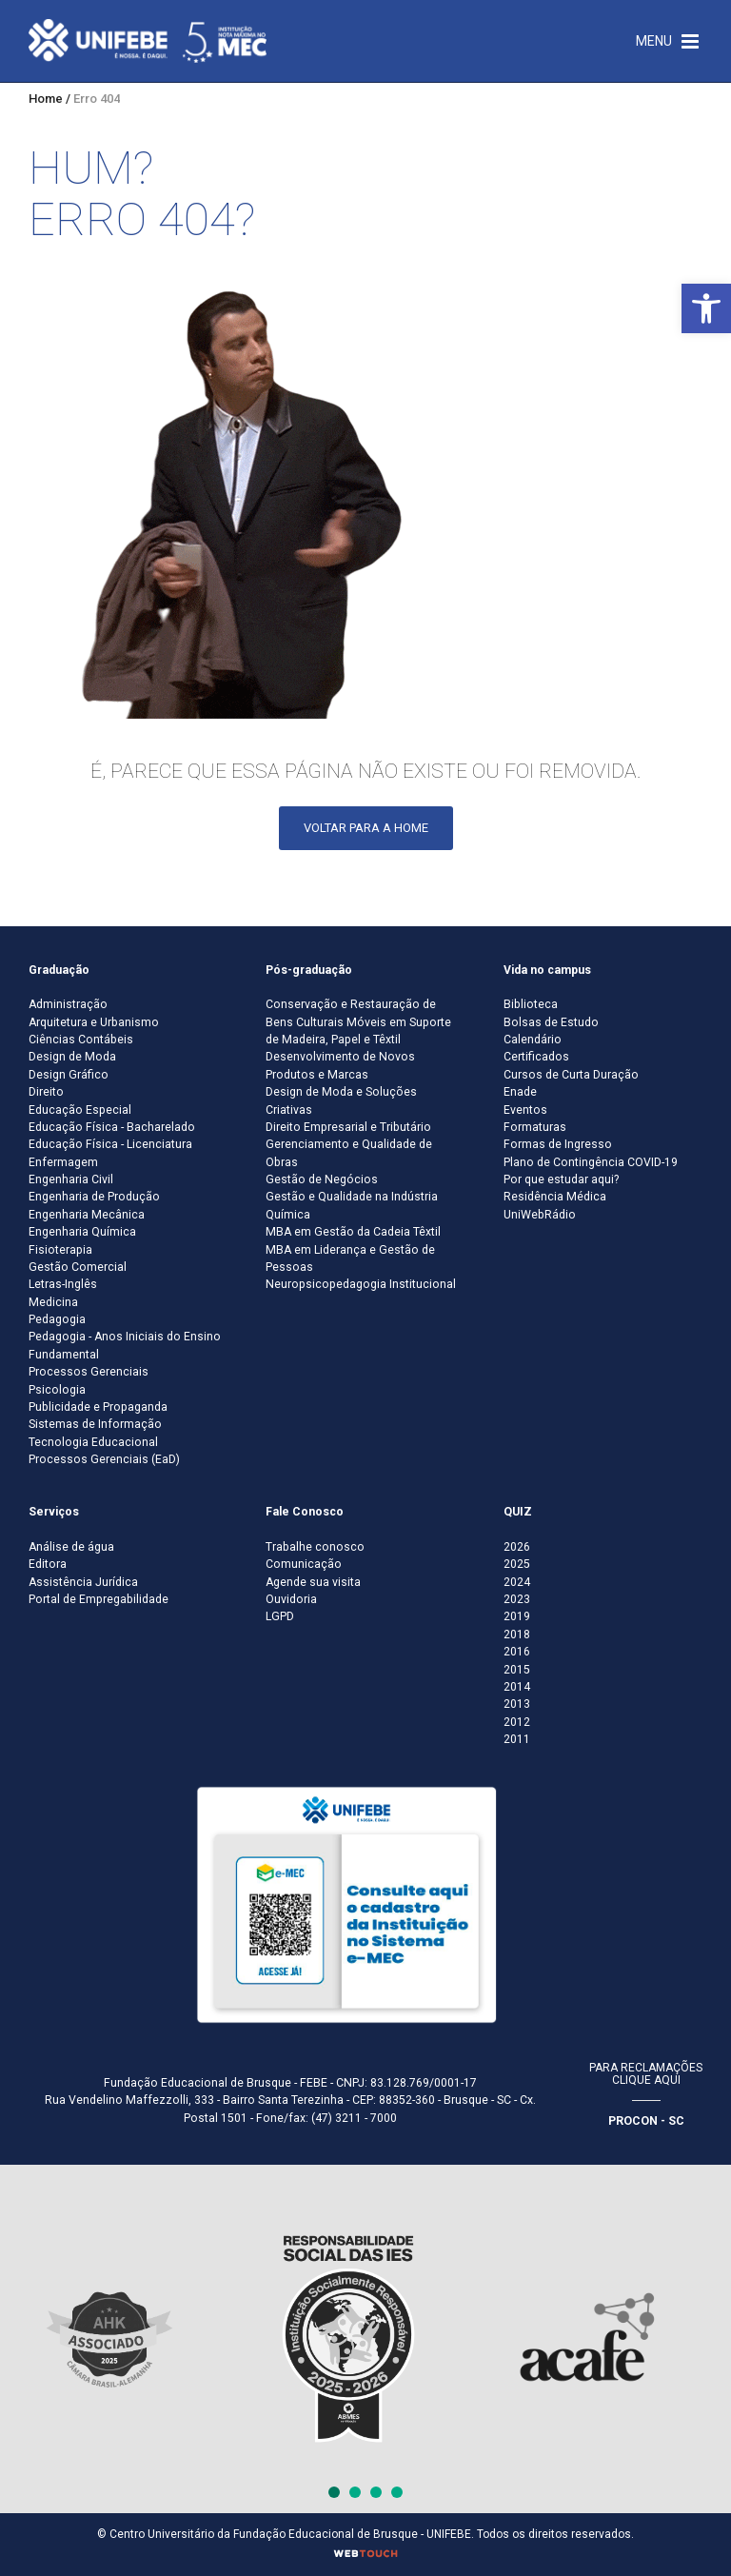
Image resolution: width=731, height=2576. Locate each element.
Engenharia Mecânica (87, 1214)
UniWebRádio (540, 1214)
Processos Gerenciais (88, 1371)
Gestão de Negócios (322, 1179)
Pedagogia (57, 1319)
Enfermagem (63, 1162)
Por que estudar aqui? (561, 1179)
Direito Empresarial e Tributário (348, 1127)
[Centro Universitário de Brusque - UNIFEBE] (148, 40)
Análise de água (71, 1547)
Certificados (536, 1056)
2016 (517, 1651)
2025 (517, 1564)
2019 (517, 1616)
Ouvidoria (291, 1599)
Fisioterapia (60, 1250)
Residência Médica (555, 1196)
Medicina (53, 1302)
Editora (48, 1564)
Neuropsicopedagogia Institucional (361, 1284)
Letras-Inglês (63, 1284)
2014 (517, 1687)
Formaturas (535, 1127)
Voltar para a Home (366, 828)
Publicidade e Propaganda (98, 1407)
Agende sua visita (313, 1582)
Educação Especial (80, 1110)
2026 (517, 1547)
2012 (517, 1722)
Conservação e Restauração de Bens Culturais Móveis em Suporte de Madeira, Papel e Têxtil (358, 1022)
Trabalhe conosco (315, 1547)
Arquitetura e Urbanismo (94, 1022)
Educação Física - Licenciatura (110, 1144)
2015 (517, 1669)
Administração (68, 1004)
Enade (520, 1092)
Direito (46, 1092)
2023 (517, 1599)
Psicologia (57, 1390)
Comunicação (304, 1564)
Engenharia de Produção (94, 1196)
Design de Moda (72, 1056)
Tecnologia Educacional (93, 1442)
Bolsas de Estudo (551, 1022)
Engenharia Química (82, 1231)
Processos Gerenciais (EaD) (104, 1459)
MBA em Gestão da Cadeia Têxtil (353, 1231)
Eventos (525, 1110)
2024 (517, 1582)
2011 (517, 1739)
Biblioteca (531, 1004)
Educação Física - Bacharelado (112, 1127)
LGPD (280, 1616)
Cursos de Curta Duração (571, 1074)
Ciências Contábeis (81, 1039)
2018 (517, 1634)
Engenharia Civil (71, 1179)
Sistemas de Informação (95, 1424)
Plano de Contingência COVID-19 (591, 1162)
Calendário (533, 1039)
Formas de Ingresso (558, 1144)
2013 (517, 1704)
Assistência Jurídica (83, 1582)
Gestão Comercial (78, 1267)
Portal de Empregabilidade (98, 1599)
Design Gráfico (69, 1074)
